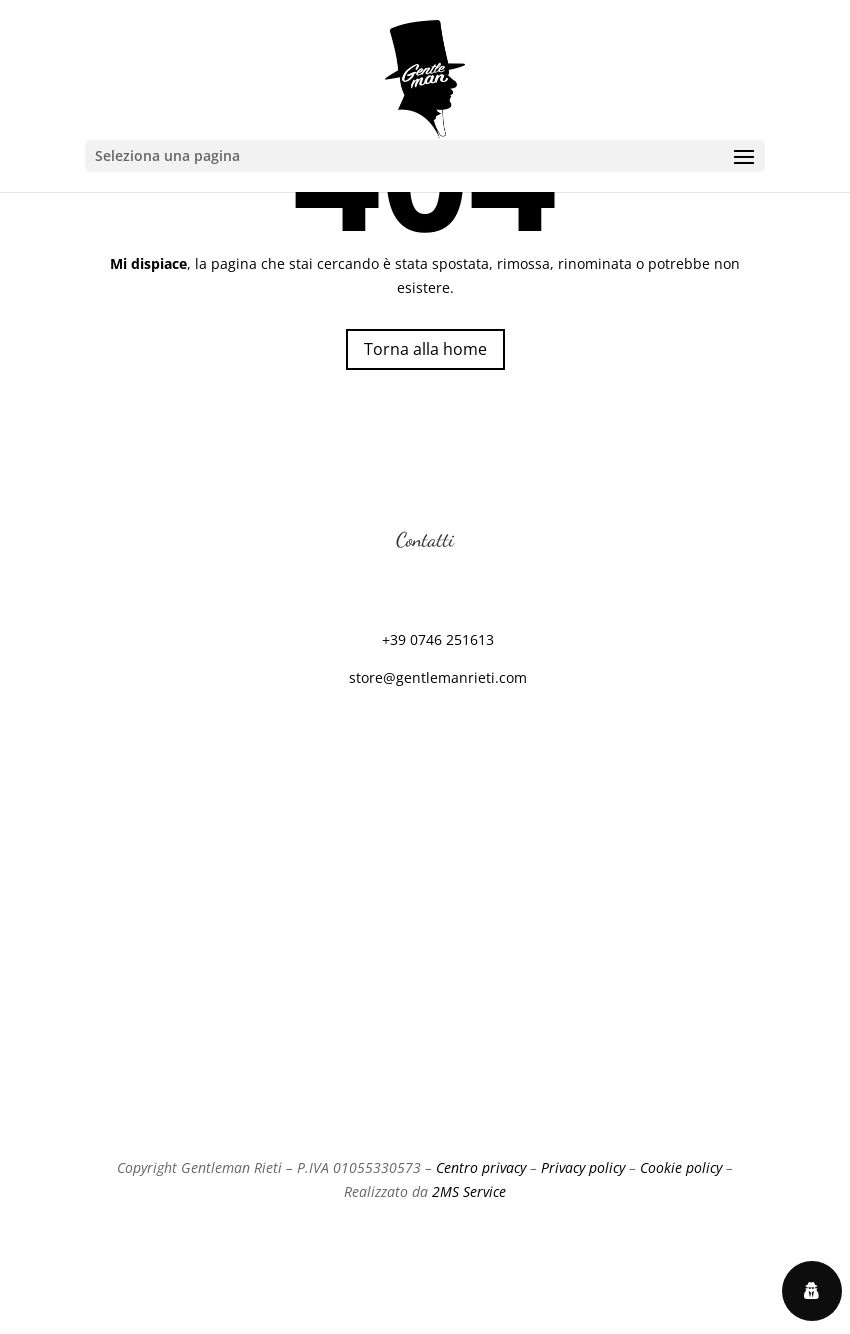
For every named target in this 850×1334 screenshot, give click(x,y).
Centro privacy (481, 1167)
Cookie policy (681, 1167)
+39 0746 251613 (438, 639)
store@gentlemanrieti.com (438, 677)
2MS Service (469, 1191)
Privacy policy (583, 1167)
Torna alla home (425, 349)
